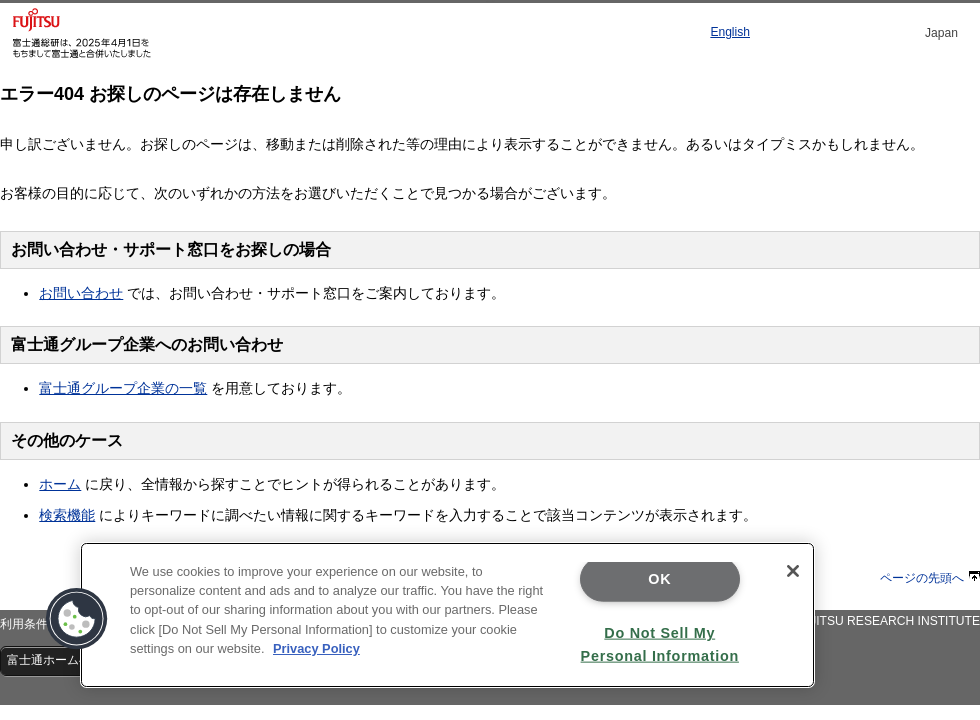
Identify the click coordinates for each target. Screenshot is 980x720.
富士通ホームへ (57, 660)
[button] (77, 619)
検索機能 (67, 515)
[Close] (793, 571)
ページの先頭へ (930, 578)
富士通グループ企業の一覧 (123, 388)
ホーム (60, 484)
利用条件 (24, 624)
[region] (447, 615)
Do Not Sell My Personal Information (660, 643)
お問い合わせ (81, 293)
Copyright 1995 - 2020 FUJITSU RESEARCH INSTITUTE (825, 621)
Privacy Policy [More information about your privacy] (316, 648)
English (730, 32)
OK (659, 579)
